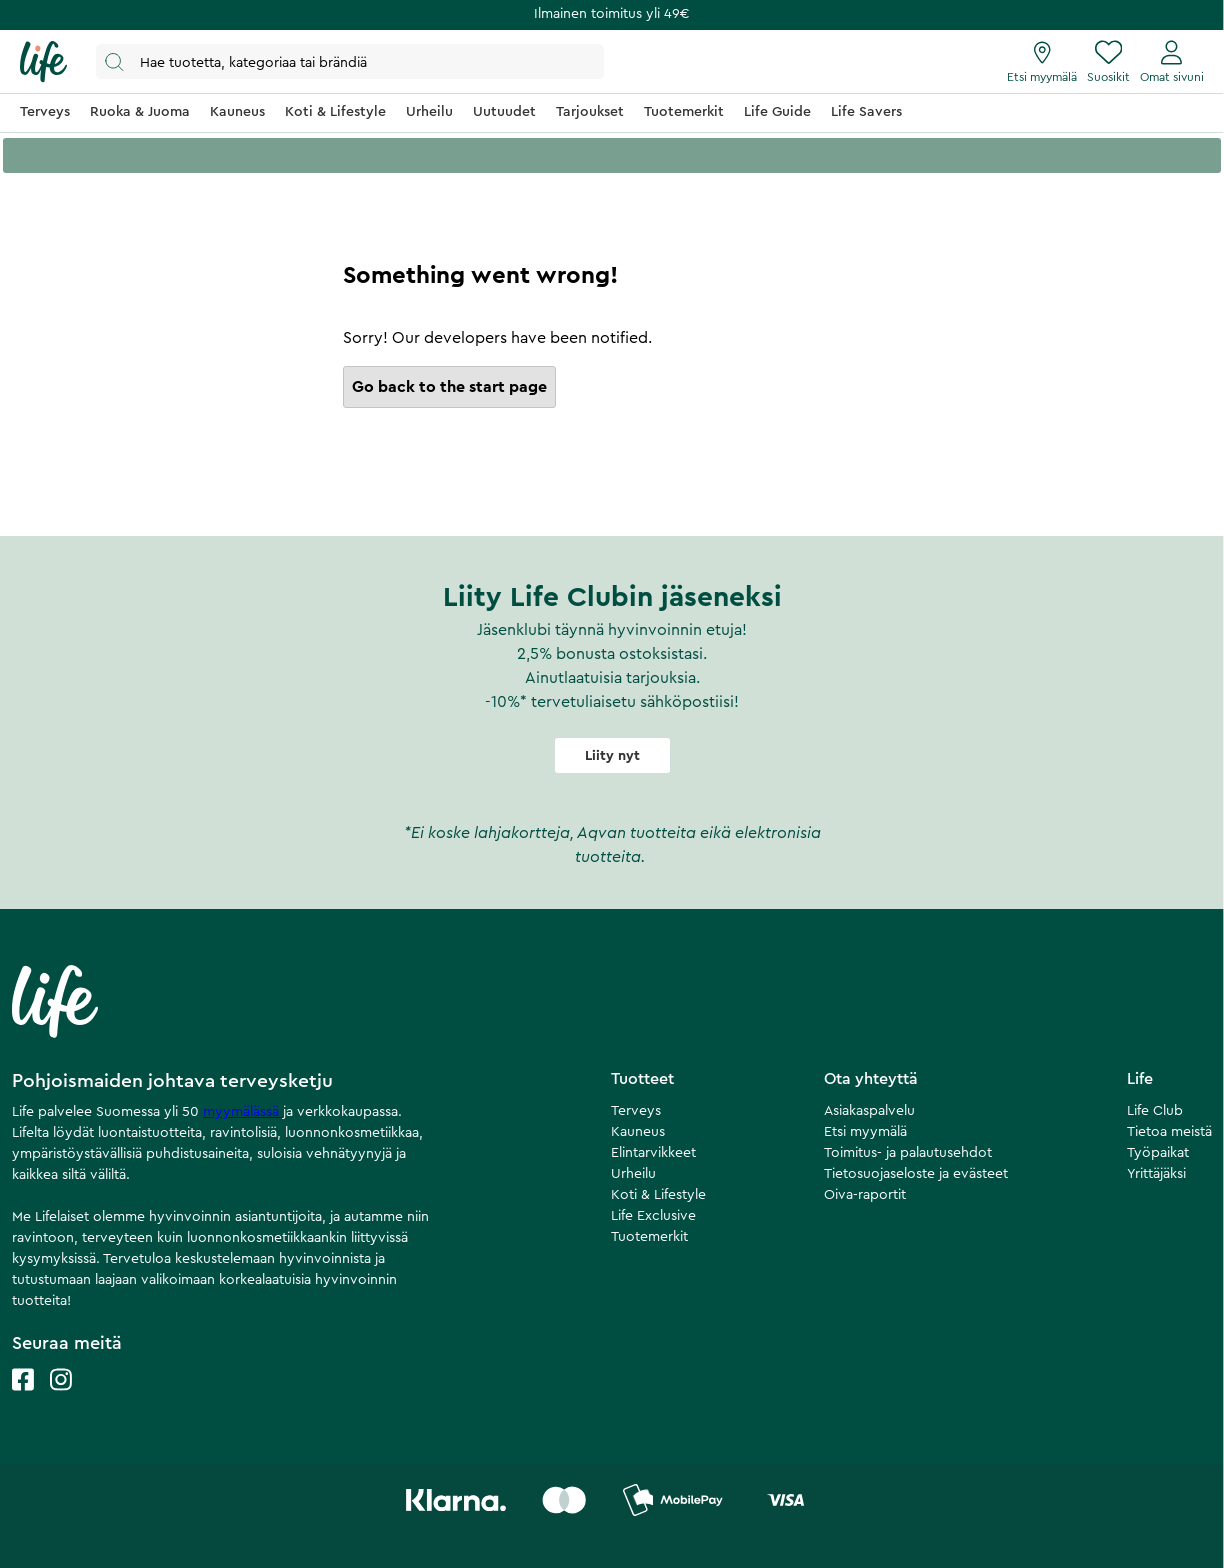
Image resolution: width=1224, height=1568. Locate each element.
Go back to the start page (449, 387)
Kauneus (638, 1132)
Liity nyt (612, 756)
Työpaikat (1158, 1153)
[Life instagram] (61, 1399)
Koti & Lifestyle (658, 1195)
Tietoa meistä (1169, 1132)
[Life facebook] (23, 1399)
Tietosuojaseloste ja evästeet (916, 1174)
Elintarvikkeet (653, 1153)
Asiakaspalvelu (869, 1111)
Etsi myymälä (865, 1132)
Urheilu (633, 1174)
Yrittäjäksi (1156, 1174)
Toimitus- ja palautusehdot (908, 1153)
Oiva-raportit (865, 1195)
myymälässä (243, 1112)
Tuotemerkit (649, 1237)
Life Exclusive (653, 1216)
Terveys (636, 1111)
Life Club (1155, 1111)
